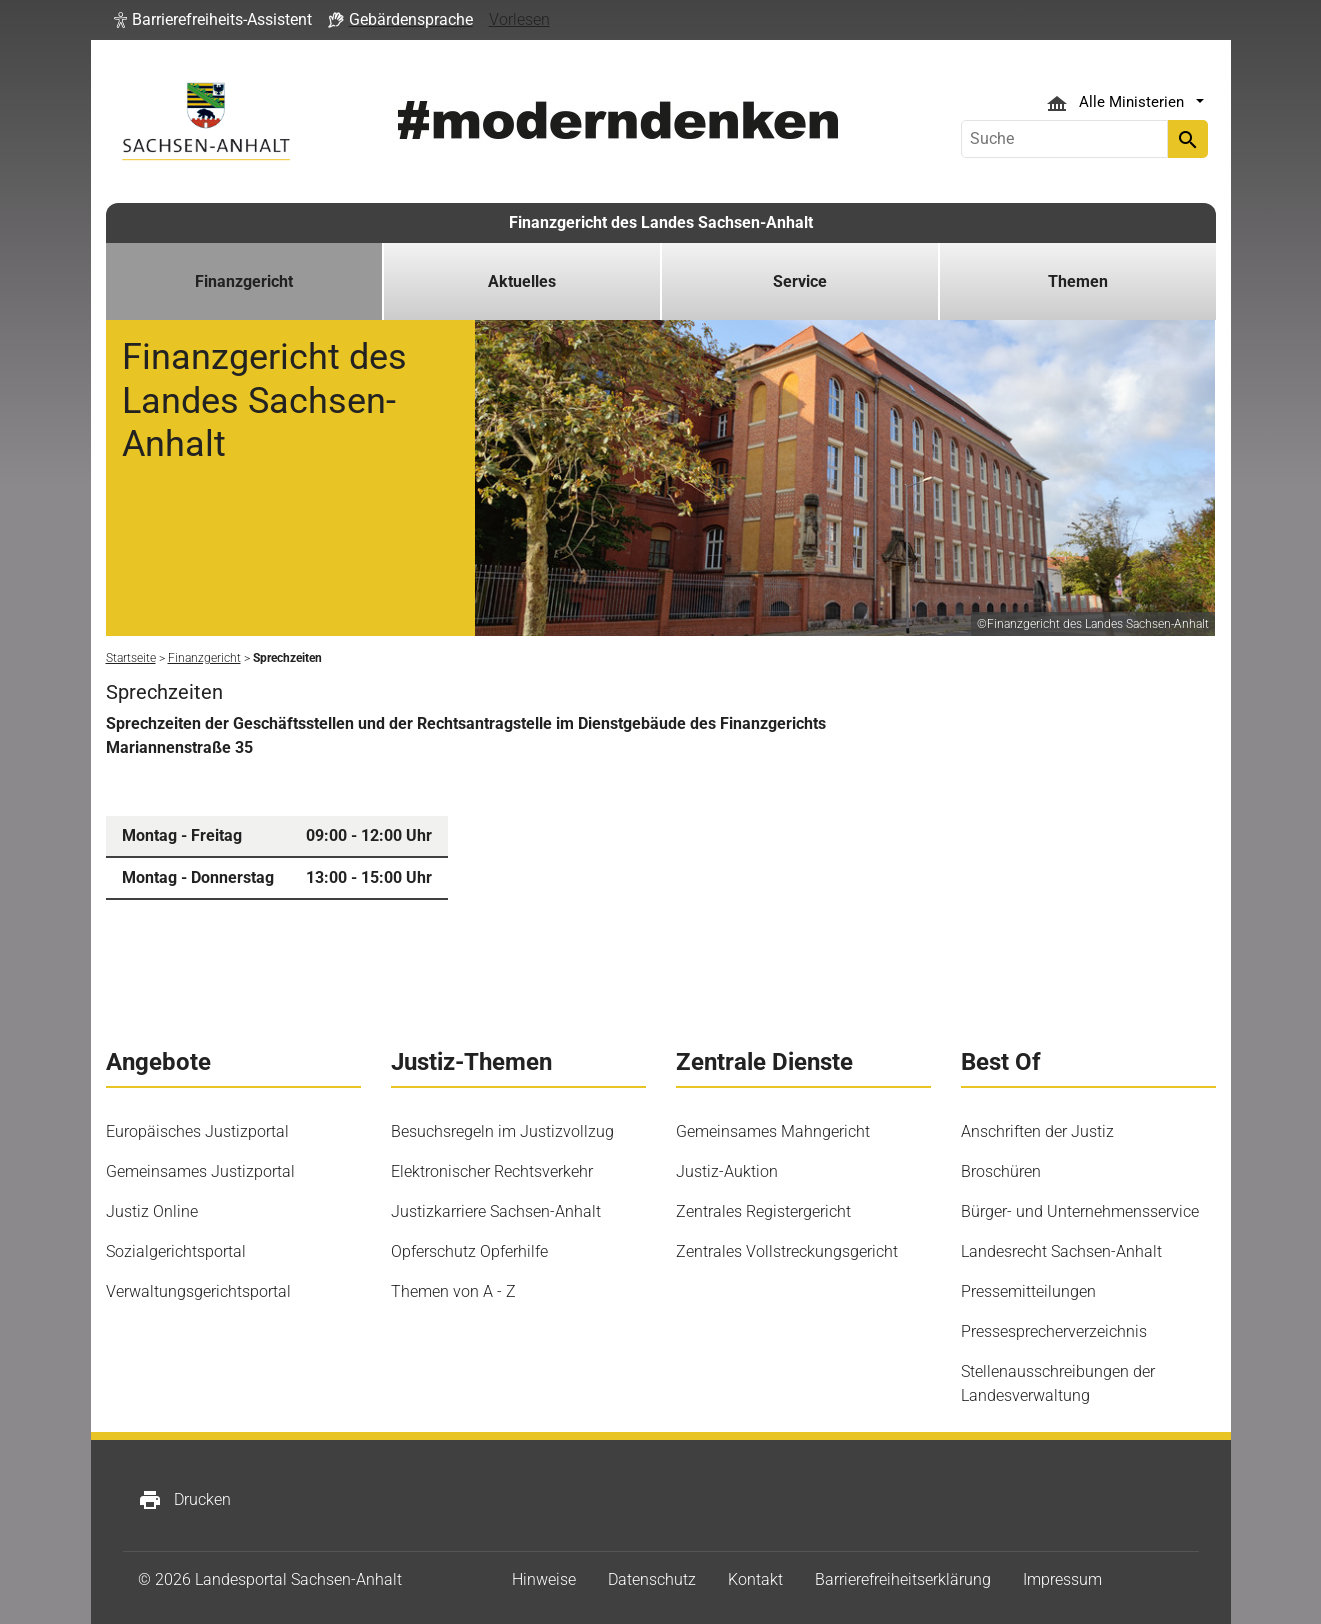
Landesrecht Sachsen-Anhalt (1061, 1251)
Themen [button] (1078, 281)
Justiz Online (152, 1211)
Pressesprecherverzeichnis (1054, 1331)
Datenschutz (652, 1579)
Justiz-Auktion (727, 1171)
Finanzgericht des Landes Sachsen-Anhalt (661, 222)
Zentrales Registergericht (763, 1211)
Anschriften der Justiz (1037, 1131)
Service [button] (800, 281)
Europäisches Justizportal (197, 1131)
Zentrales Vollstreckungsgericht (787, 1251)
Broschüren (1001, 1171)
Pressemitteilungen (1028, 1291)
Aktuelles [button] (522, 281)
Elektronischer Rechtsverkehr (492, 1171)
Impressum (1062, 1579)
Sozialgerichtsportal (176, 1251)
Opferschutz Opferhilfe (469, 1251)
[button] (213, 20)
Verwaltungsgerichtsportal (198, 1291)
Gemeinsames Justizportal (200, 1171)
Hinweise (544, 1579)
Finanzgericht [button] (244, 281)
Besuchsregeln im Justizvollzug (502, 1131)
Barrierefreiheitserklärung (903, 1579)
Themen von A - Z (453, 1291)
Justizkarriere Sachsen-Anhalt (496, 1211)
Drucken (184, 1500)
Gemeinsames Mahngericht (773, 1131)
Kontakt (755, 1579)
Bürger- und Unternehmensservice (1080, 1211)
